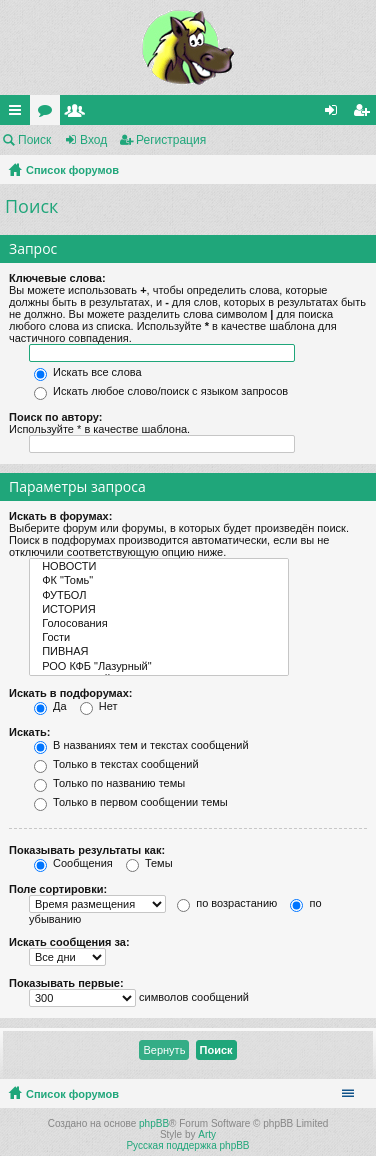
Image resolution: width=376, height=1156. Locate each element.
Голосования (159, 624)
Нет (99, 706)
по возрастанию (227, 903)
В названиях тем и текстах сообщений (141, 745)
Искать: (29, 732)
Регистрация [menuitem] (365, 114)
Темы (149, 863)
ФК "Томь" (159, 581)
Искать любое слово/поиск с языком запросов (161, 391)
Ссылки (19, 114)
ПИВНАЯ (159, 652)
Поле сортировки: (58, 889)
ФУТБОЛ (159, 596)
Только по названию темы (109, 783)
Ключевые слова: (57, 278)
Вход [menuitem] (335, 114)
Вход (93, 140)
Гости (159, 638)
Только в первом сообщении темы (131, 802)
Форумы (49, 114)
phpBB (154, 1123)
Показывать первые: (66, 983)
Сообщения (73, 863)
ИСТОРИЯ (159, 610)
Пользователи (79, 114)
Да (50, 706)
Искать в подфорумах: (71, 693)
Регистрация (171, 140)
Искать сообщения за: (69, 942)
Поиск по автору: (55, 417)
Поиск (34, 140)
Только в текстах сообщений (116, 764)
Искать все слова (88, 372)
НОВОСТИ (159, 567)
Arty (207, 1134)
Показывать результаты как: (87, 850)
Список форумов (72, 170)
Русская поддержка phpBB (187, 1145)
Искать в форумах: (60, 516)
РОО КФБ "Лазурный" (159, 667)
